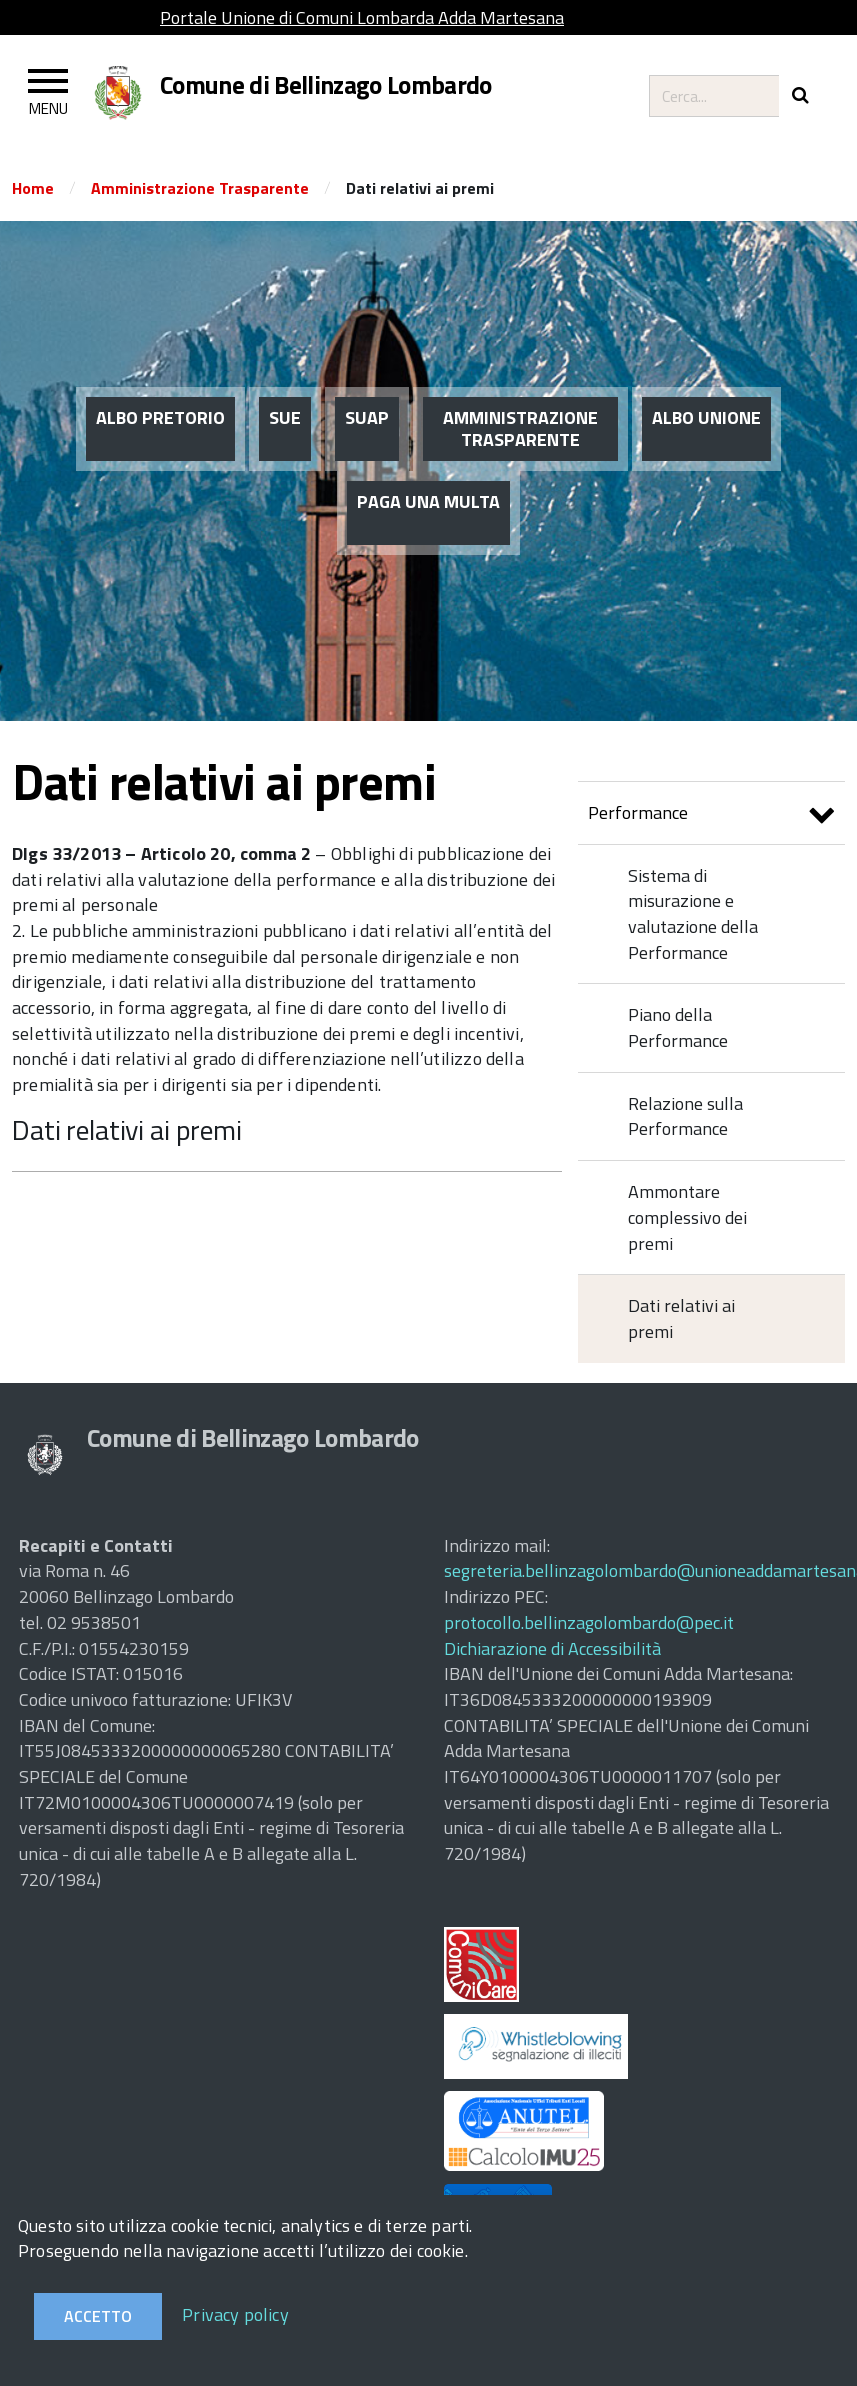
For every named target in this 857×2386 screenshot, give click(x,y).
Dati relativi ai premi (127, 1129)
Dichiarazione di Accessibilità (552, 1648)
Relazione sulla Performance (685, 1116)
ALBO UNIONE (706, 417)
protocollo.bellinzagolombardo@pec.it (589, 1622)
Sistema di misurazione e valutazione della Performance (693, 914)
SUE (285, 417)
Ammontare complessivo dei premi (687, 1217)
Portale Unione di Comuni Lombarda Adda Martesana (362, 17)
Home (33, 188)
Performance (711, 815)
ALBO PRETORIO (160, 417)
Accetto (98, 2316)
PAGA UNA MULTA (428, 501)
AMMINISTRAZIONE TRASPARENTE (520, 428)
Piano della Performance (678, 1027)
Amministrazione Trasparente (200, 188)
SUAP (367, 417)
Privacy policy (235, 2314)
